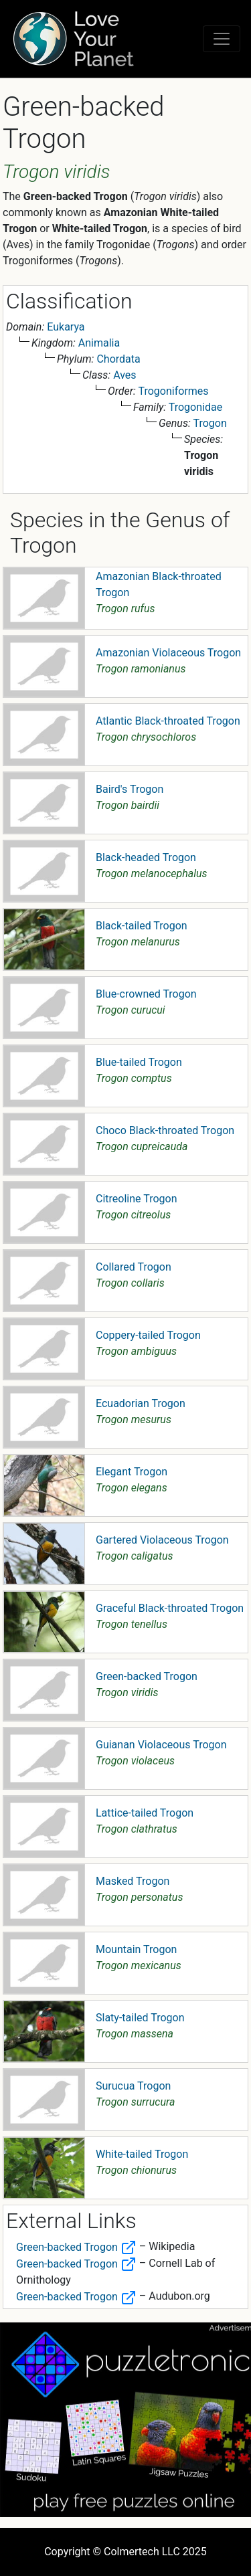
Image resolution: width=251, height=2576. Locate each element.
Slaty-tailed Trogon (140, 2017)
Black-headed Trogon (146, 857)
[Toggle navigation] (221, 38)
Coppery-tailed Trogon (148, 1335)
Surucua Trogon (133, 2086)
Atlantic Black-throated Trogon (168, 721)
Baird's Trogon (129, 789)
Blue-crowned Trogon (146, 994)
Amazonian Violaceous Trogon (168, 652)
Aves (124, 375)
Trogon (209, 423)
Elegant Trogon (131, 1471)
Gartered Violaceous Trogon (162, 1540)
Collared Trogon (133, 1267)
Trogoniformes (174, 391)
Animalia (99, 343)
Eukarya (65, 326)
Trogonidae (195, 407)
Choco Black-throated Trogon (165, 1130)
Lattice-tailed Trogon (144, 1813)
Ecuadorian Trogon (140, 1403)
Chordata (118, 359)
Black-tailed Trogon (141, 925)
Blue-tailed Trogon (139, 1062)
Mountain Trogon (136, 1949)
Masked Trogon (132, 1881)
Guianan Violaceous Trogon (161, 1744)
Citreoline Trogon (136, 1198)
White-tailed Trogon (142, 2154)
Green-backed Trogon (146, 1676)
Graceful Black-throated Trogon (170, 1608)
